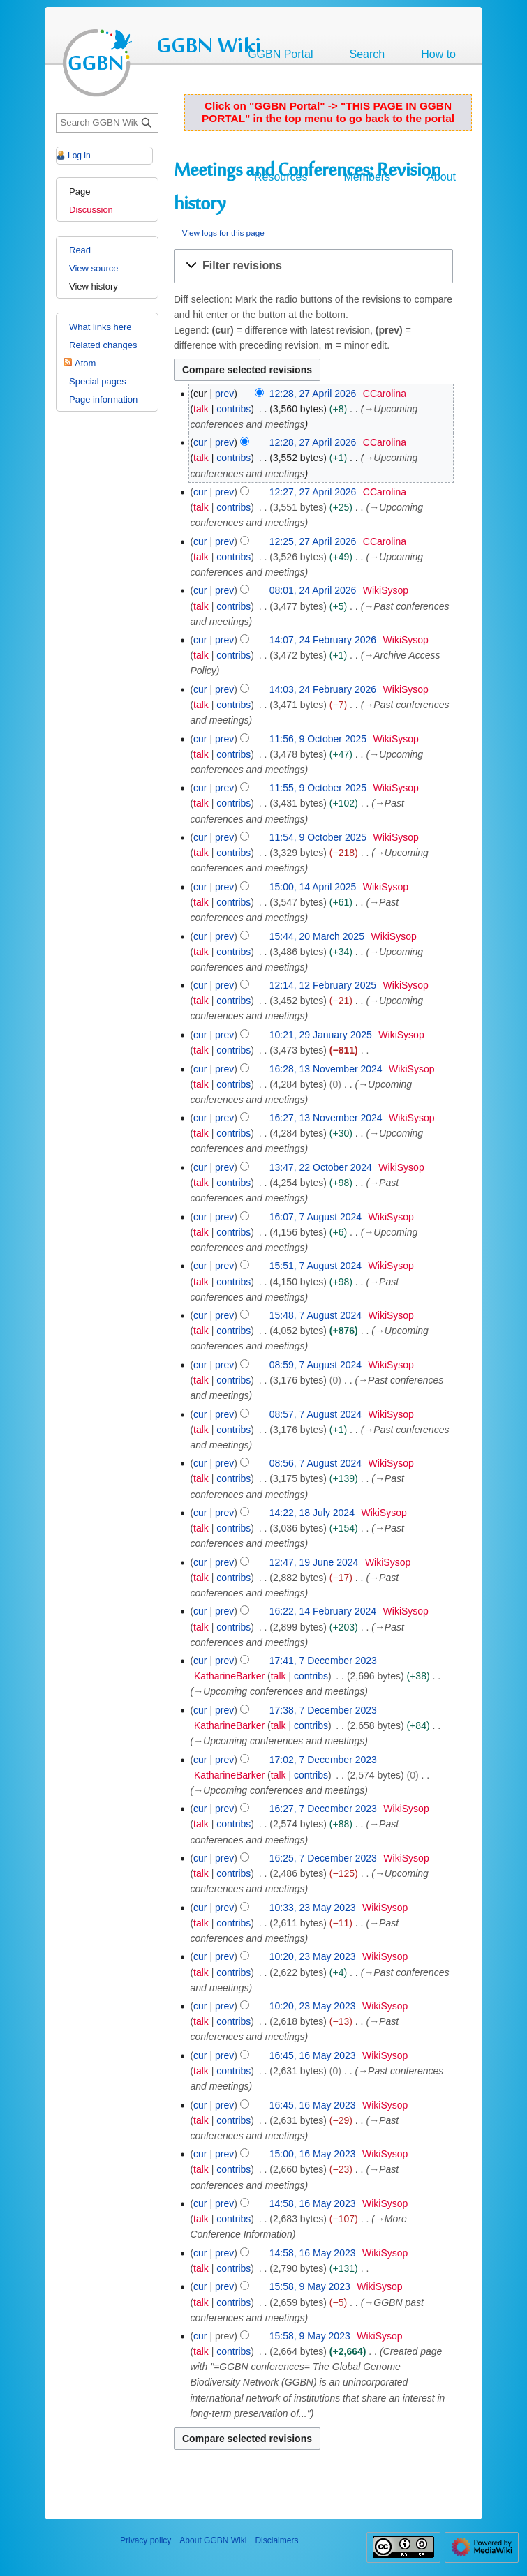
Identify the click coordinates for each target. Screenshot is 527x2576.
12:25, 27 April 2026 (313, 541)
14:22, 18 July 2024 (312, 1512)
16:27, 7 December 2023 (323, 1808)
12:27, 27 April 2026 (313, 491)
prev (224, 393)
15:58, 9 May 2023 (309, 2286)
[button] (313, 266)
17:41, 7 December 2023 (323, 1660)
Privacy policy (145, 2540)
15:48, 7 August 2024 (315, 1315)
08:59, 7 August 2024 (315, 1364)
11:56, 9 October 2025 (317, 738)
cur (200, 442)
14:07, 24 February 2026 (322, 639)
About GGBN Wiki (212, 2540)
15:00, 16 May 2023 (312, 2153)
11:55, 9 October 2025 (317, 787)
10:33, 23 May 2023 (312, 1907)
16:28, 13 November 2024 (326, 1068)
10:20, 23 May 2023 (312, 1956)
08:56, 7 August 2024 (315, 1463)
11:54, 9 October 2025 (317, 837)
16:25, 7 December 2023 (323, 1858)
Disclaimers (276, 2540)
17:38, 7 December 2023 (323, 1710)
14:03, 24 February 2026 (322, 689)
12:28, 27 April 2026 (313, 393)
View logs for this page (223, 232)
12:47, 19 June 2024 (314, 1562)
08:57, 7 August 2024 (315, 1414)
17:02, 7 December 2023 (323, 1759)
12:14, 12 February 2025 (322, 985)
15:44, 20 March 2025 (316, 936)
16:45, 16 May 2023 (312, 2055)
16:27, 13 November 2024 (326, 1117)
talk (201, 408)
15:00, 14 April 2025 (313, 886)
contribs (233, 408)
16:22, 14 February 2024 (322, 1611)
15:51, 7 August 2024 (315, 1265)
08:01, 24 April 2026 (313, 590)
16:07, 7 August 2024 (315, 1216)
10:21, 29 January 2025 (320, 1034)
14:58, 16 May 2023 (312, 2203)
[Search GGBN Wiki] (107, 123)
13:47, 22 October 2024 (320, 1167)
